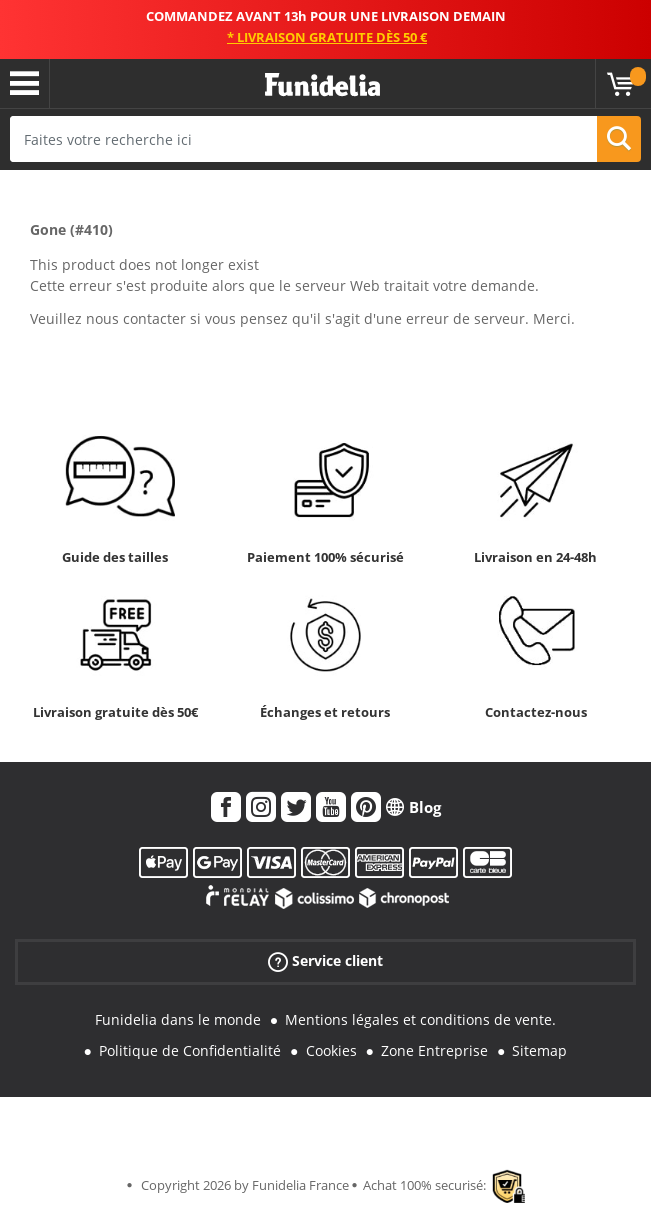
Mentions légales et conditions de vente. (420, 1019)
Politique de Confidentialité (190, 1050)
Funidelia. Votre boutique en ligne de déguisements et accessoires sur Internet (322, 85)
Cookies (331, 1050)
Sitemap (539, 1050)
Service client (325, 961)
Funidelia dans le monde (178, 1019)
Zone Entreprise (434, 1050)
